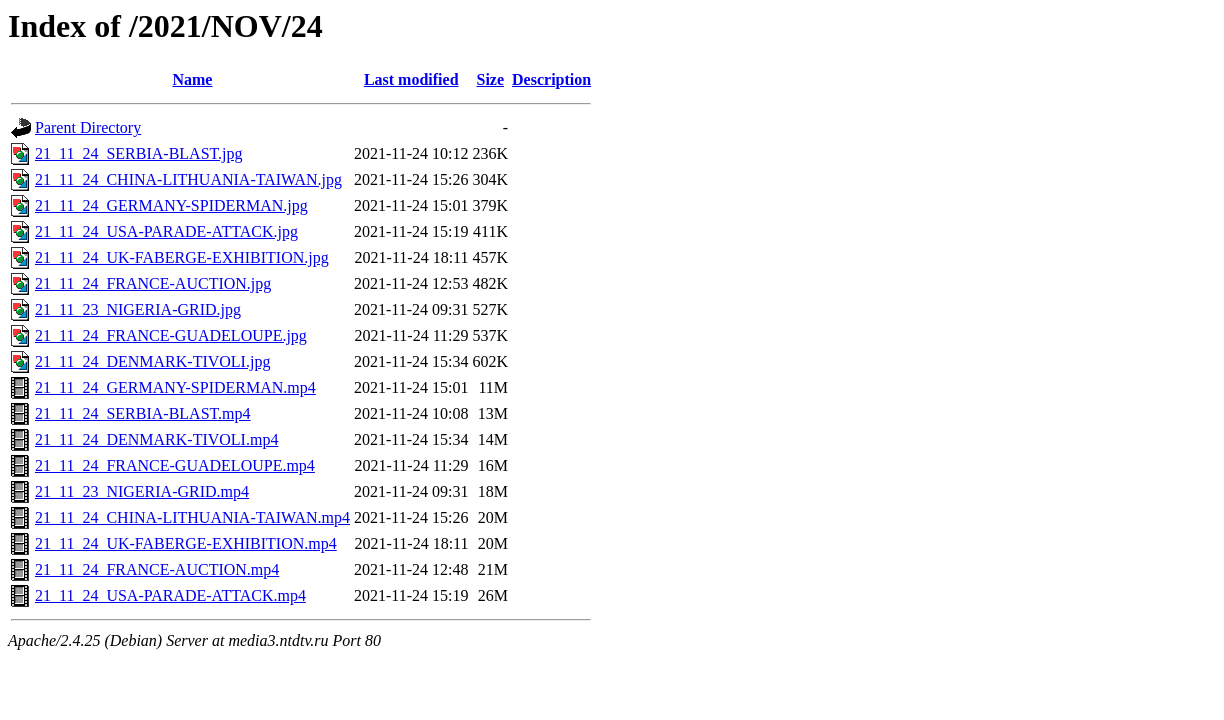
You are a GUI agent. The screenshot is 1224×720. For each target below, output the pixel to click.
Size (490, 79)
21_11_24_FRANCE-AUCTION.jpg (153, 283)
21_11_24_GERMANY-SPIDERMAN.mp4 (175, 387)
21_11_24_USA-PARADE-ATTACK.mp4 (170, 595)
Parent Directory (88, 127)
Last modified (411, 79)
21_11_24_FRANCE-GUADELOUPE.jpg (171, 335)
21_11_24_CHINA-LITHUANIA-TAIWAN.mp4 (192, 517)
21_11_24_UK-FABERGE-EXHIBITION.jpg (182, 257)
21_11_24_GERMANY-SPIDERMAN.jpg (171, 205)
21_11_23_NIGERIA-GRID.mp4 (142, 491)
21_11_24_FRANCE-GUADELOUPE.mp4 (175, 465)
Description (551, 79)
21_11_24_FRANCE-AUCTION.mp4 (157, 569)
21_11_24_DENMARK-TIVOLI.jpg (152, 361)
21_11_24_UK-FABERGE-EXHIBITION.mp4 (186, 543)
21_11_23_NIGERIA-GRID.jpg (138, 309)
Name (192, 79)
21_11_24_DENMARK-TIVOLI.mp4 (156, 439)
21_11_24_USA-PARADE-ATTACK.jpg (166, 231)
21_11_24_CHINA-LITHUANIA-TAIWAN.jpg (188, 179)
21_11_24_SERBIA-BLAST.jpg (139, 153)
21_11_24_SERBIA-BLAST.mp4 (143, 413)
